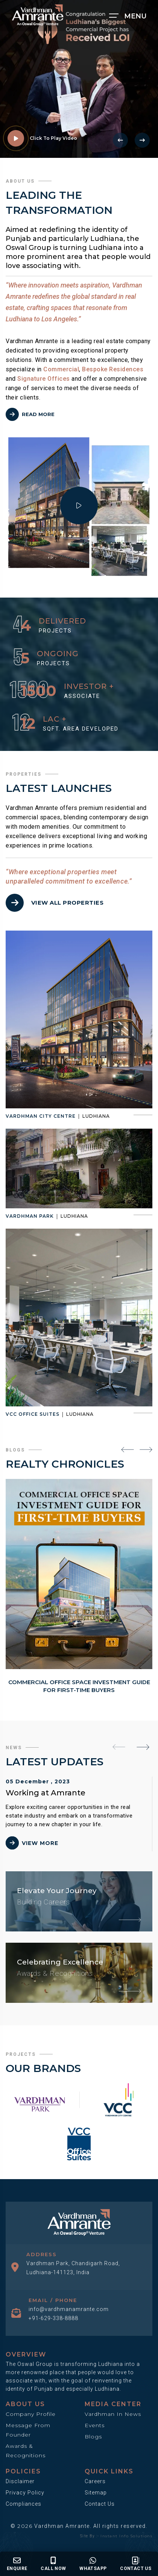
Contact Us (100, 2504)
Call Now (53, 2564)
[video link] (16, 138)
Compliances (23, 2504)
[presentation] (120, 140)
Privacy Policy (25, 2493)
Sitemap (96, 2493)
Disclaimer (20, 2481)
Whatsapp (92, 2564)
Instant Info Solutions (126, 2536)
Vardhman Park (30, 1216)
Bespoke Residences (112, 369)
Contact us (135, 2564)
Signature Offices (43, 378)
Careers (95, 2481)
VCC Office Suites (32, 1414)
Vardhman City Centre (41, 1116)
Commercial (61, 369)
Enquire (17, 2564)
